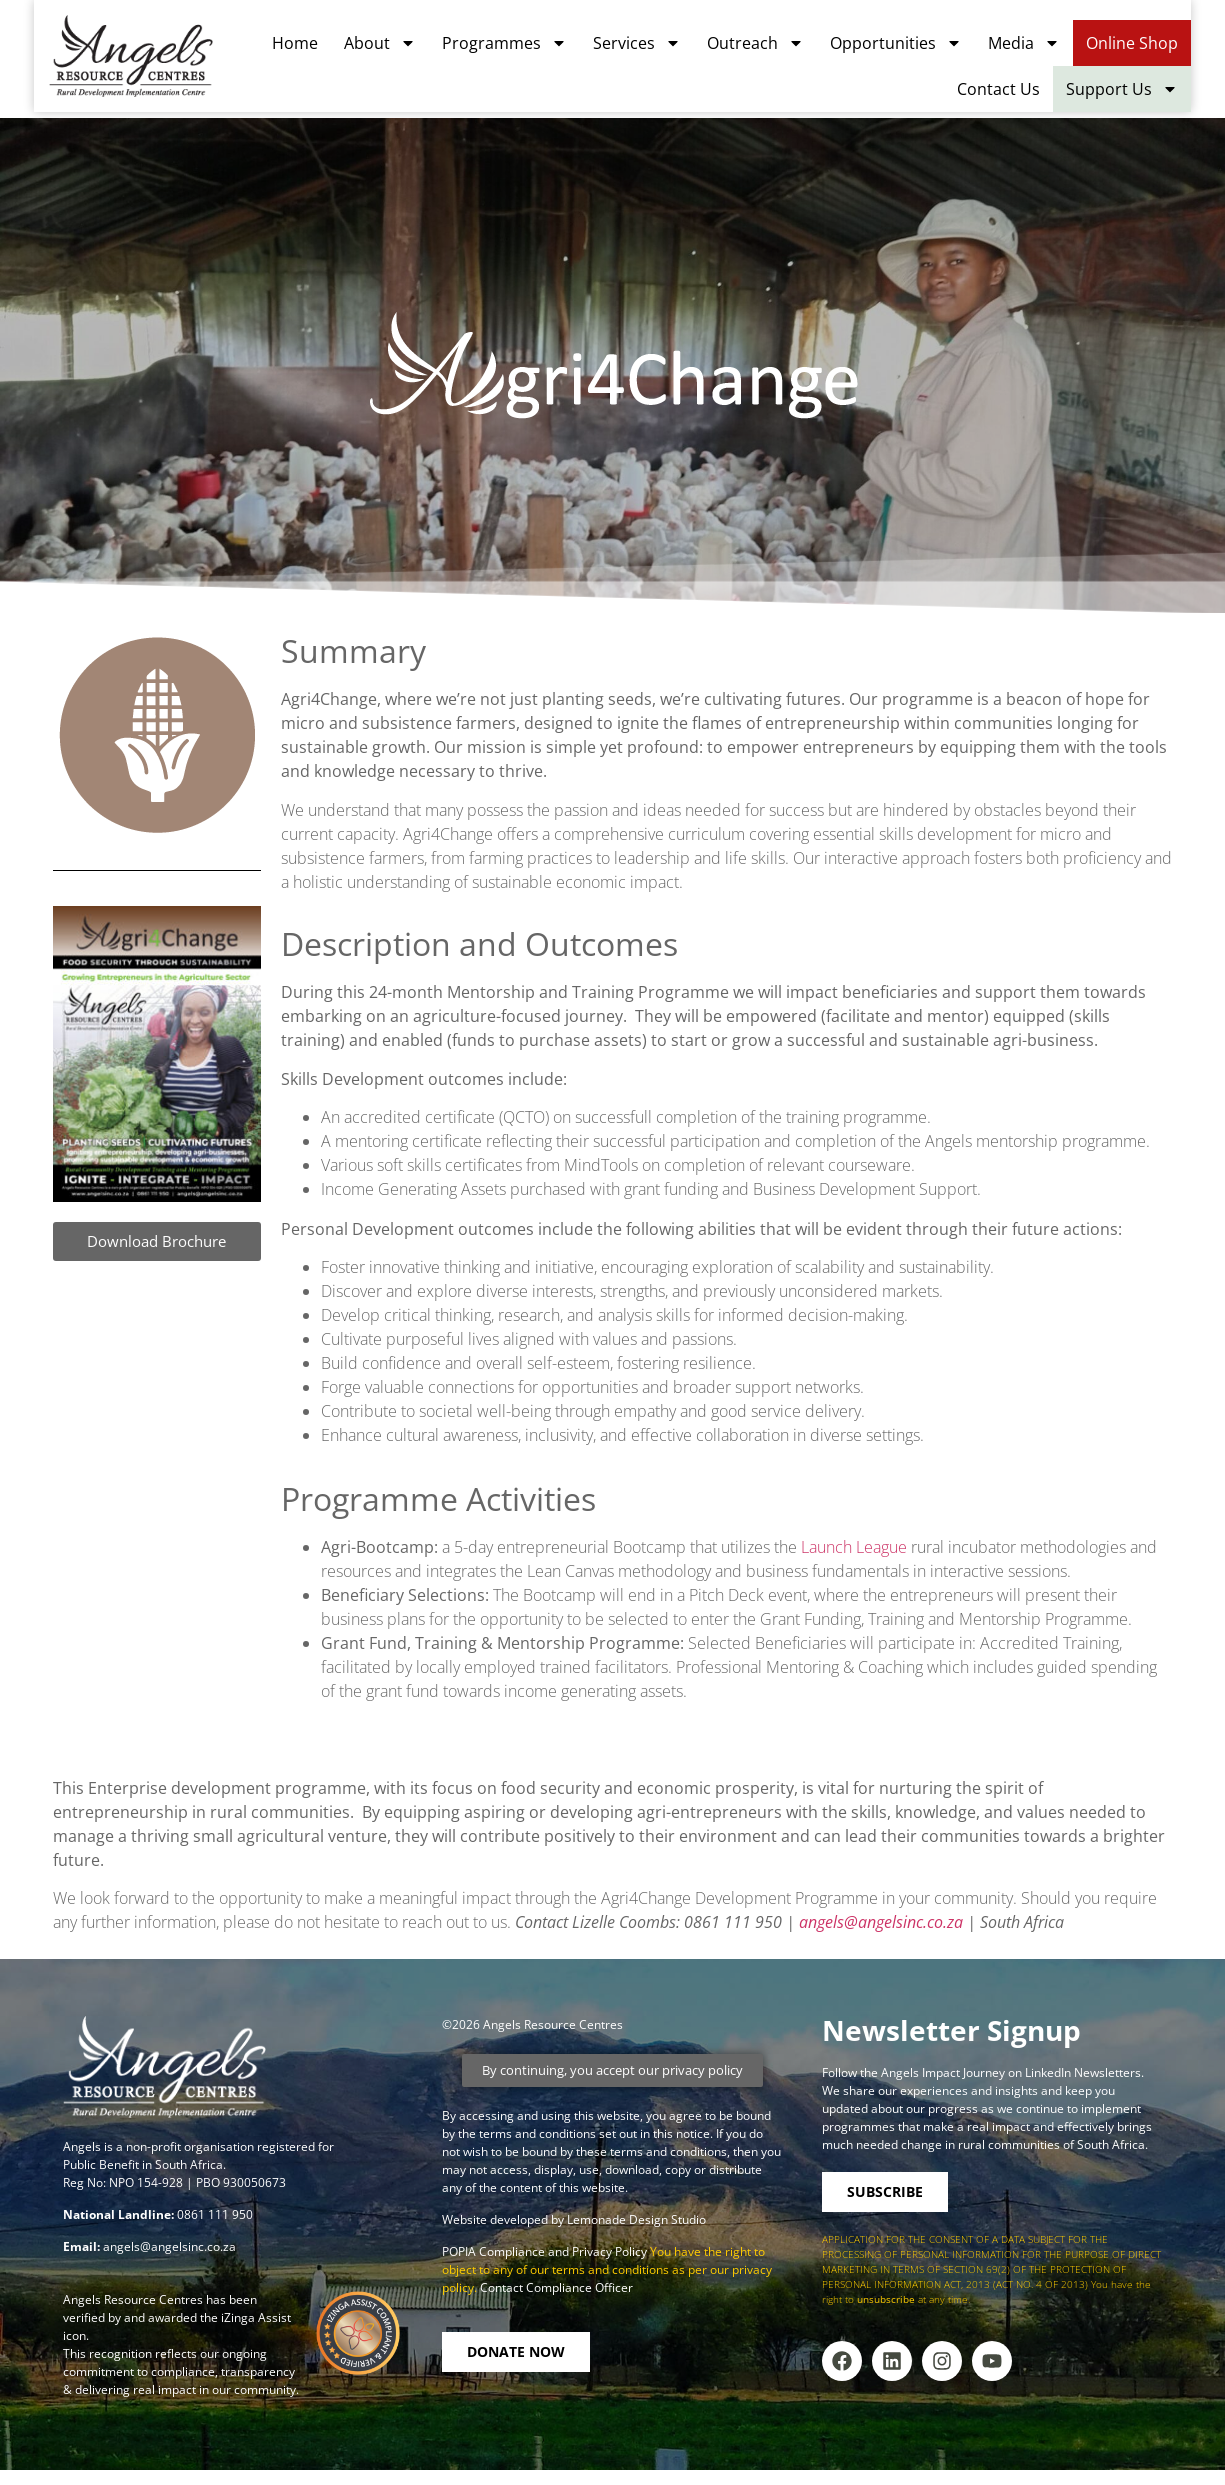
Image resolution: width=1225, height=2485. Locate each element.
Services (671, 49)
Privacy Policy (611, 2251)
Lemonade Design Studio (636, 2219)
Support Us (1156, 95)
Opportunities (930, 49)
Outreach (789, 49)
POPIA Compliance (493, 2251)
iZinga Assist (256, 2317)
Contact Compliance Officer (556, 2287)
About (414, 49)
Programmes (538, 49)
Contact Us (1032, 95)
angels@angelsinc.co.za (881, 1922)
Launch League (854, 1547)
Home (329, 49)
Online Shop (1166, 49)
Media (1058, 49)
